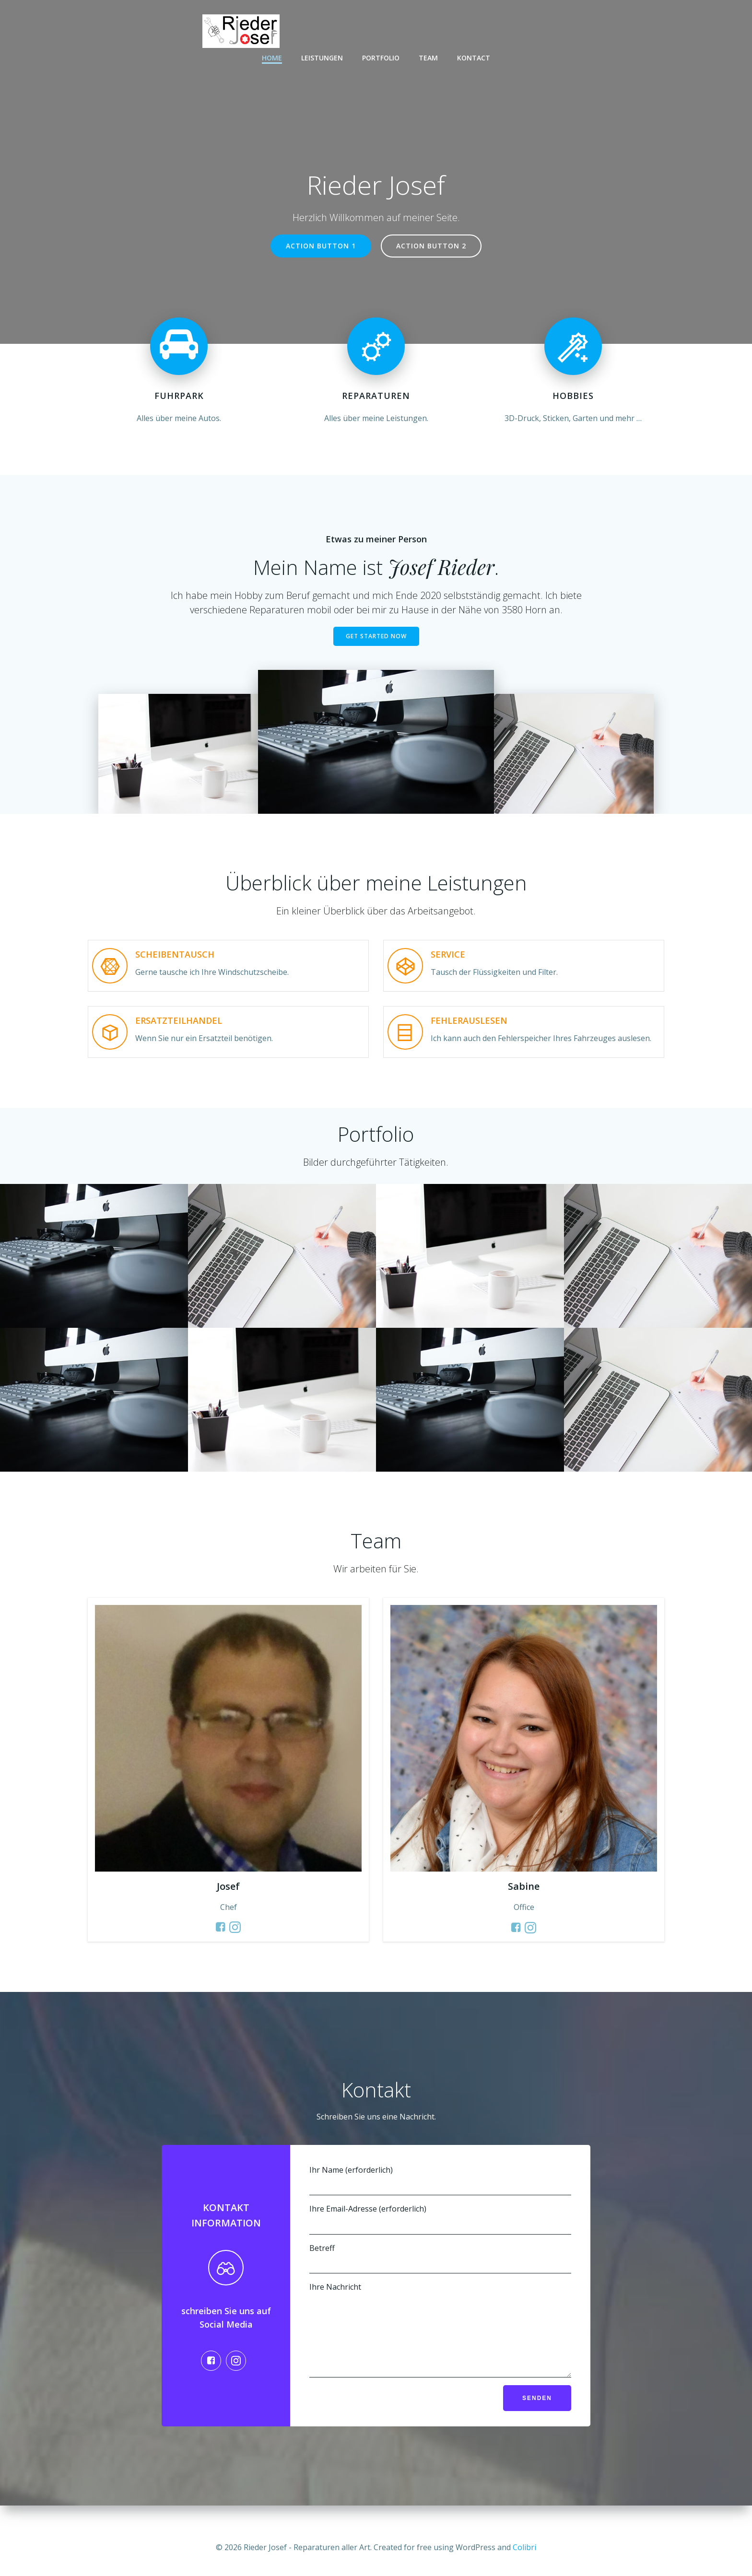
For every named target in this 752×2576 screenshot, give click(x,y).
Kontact (473, 57)
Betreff (440, 2258)
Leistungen (322, 57)
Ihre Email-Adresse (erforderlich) (440, 2219)
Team (428, 57)
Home (272, 57)
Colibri (524, 2547)
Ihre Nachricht (440, 2337)
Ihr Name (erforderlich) (440, 2180)
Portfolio (381, 57)
